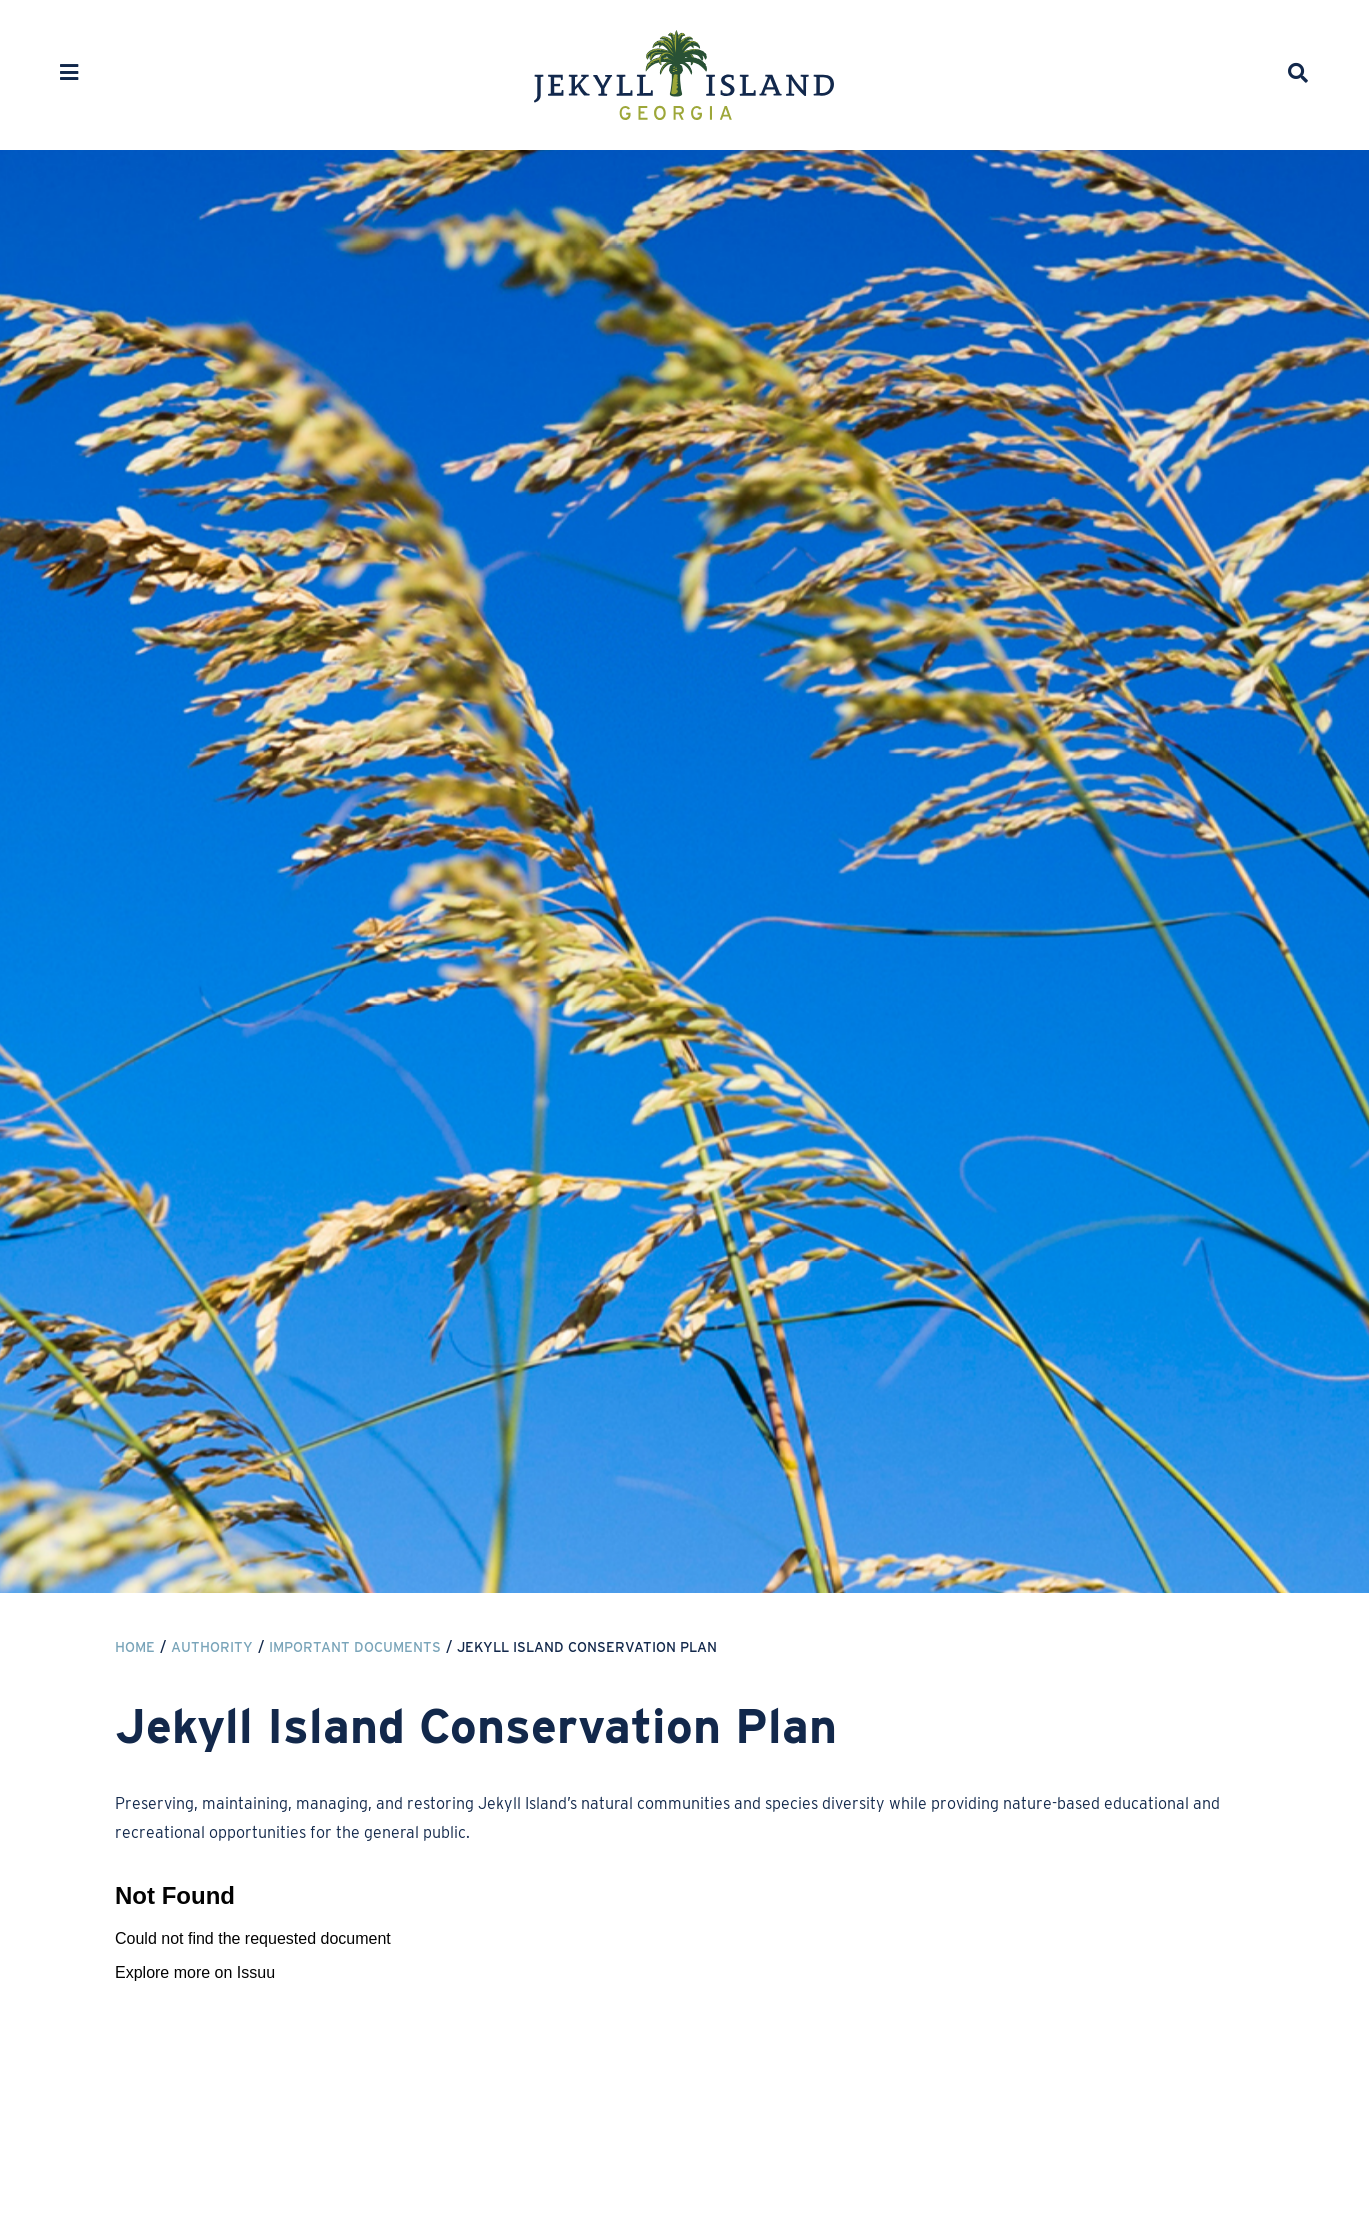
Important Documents (355, 1647)
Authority (212, 1647)
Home (135, 1647)
